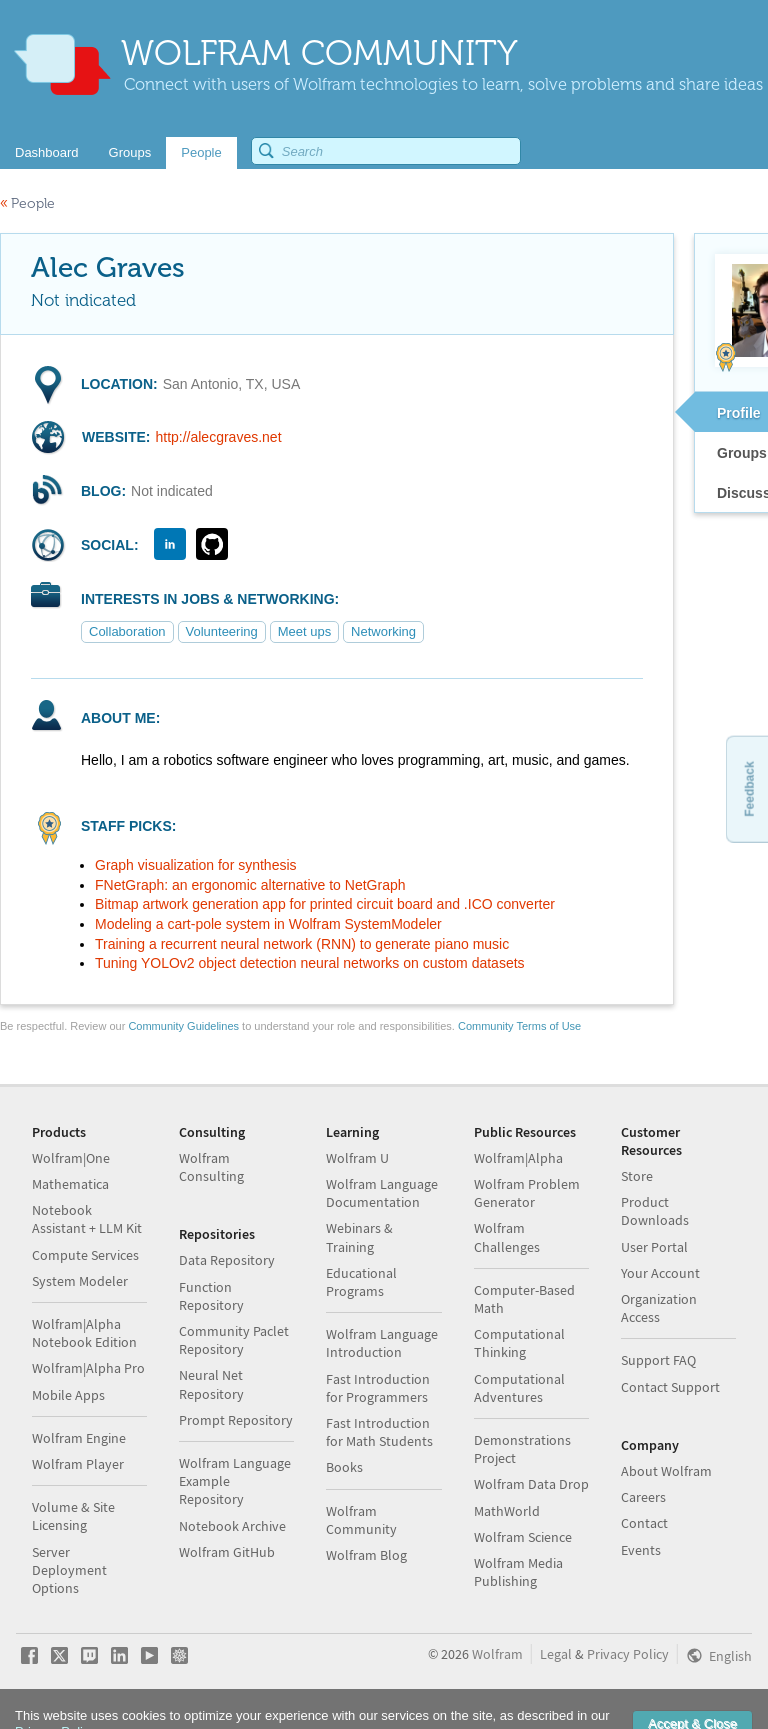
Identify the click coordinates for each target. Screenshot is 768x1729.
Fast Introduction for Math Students (379, 1432)
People (27, 203)
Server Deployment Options (69, 1570)
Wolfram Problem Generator (527, 1193)
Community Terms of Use (519, 1026)
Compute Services (85, 1255)
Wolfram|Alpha (518, 1158)
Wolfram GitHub (227, 1552)
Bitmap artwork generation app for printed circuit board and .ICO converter (325, 904)
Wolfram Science (523, 1537)
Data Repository (227, 1260)
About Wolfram (666, 1471)
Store (637, 1176)
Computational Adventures (519, 1388)
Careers (643, 1497)
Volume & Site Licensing (73, 1516)
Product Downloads (655, 1211)
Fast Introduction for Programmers (378, 1388)
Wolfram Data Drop (531, 1484)
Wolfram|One (71, 1158)
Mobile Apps (68, 1395)
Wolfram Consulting (211, 1167)
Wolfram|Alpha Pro (88, 1368)
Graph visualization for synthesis (196, 865)
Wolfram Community (361, 1520)
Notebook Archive (232, 1526)
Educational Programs (361, 1282)
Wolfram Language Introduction (382, 1343)
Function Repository (211, 1296)
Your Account (660, 1273)
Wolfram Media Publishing (518, 1572)
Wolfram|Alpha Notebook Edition (84, 1333)
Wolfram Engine (79, 1438)
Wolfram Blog (366, 1555)
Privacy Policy (628, 1654)
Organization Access (659, 1308)
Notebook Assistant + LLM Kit (87, 1219)
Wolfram (497, 1654)
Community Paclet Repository (234, 1340)
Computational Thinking (519, 1343)
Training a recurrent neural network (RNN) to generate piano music (302, 944)
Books (344, 1467)
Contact (644, 1523)
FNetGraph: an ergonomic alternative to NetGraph (250, 885)
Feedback (749, 788)
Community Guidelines (183, 1026)
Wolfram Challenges (507, 1237)
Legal (556, 1654)
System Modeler (80, 1281)
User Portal (654, 1247)
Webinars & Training (359, 1237)
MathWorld (507, 1511)
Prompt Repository (236, 1420)
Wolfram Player (78, 1464)
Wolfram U (357, 1158)
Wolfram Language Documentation (382, 1193)
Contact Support (670, 1387)
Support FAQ (658, 1360)
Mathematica (70, 1184)
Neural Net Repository (211, 1384)
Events (641, 1550)
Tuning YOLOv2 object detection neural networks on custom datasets (310, 963)
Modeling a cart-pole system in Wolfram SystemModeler (268, 924)
